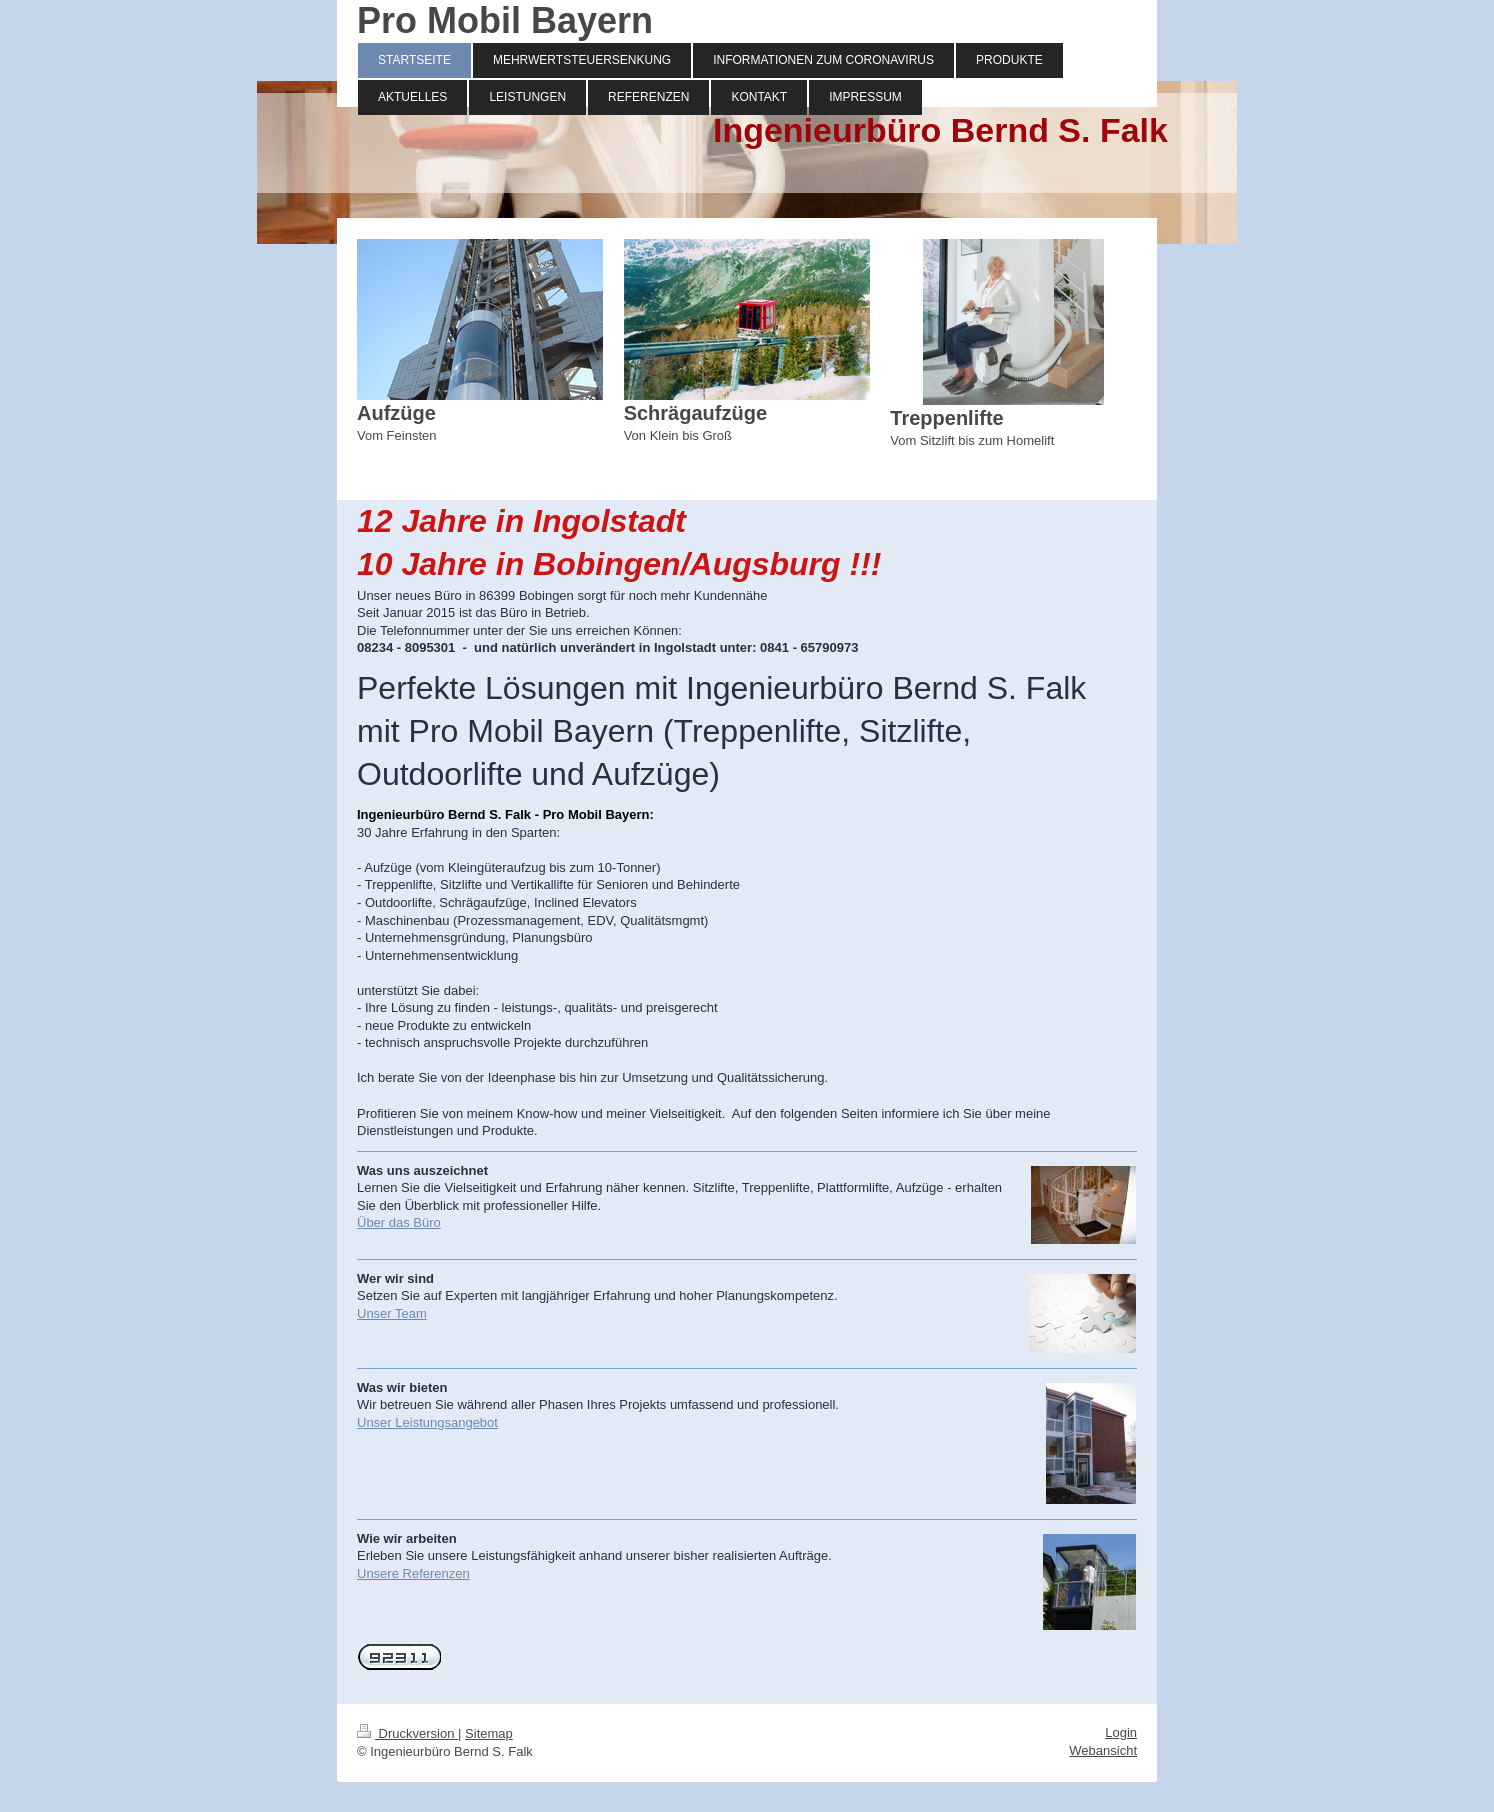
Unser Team (392, 1313)
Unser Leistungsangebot (427, 1422)
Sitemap (489, 1733)
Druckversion (407, 1733)
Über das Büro (399, 1222)
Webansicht (1103, 1750)
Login (1121, 1732)
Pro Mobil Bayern (505, 20)
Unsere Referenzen (413, 1573)
